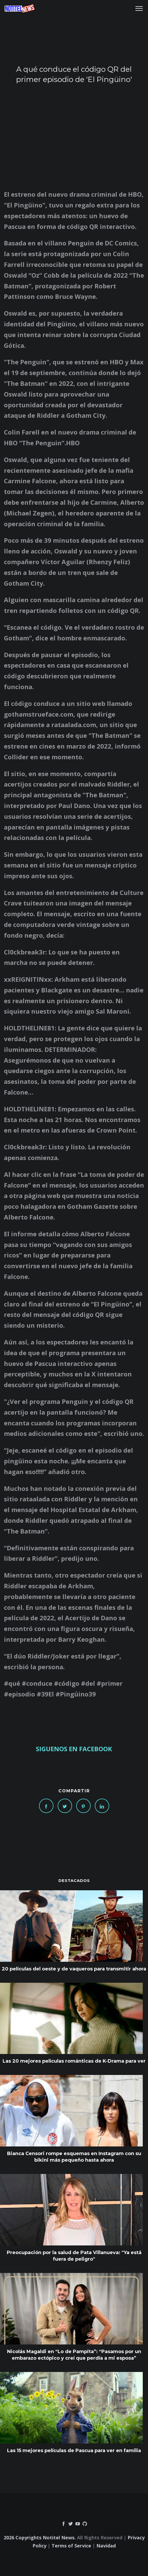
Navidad (106, 2545)
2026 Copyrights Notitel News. (40, 2537)
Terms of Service (71, 2545)
